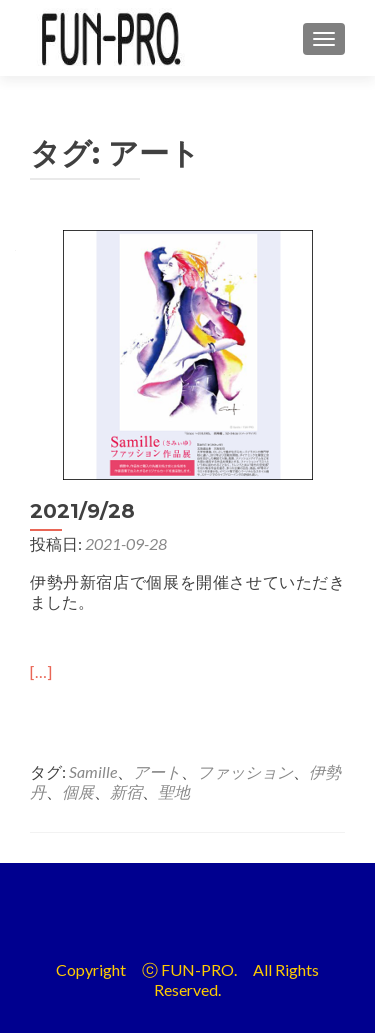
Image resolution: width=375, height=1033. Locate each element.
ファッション (245, 771)
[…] (41, 671)
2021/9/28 (82, 511)
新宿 (126, 791)
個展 (78, 791)
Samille (93, 771)
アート (157, 771)
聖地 (174, 791)
